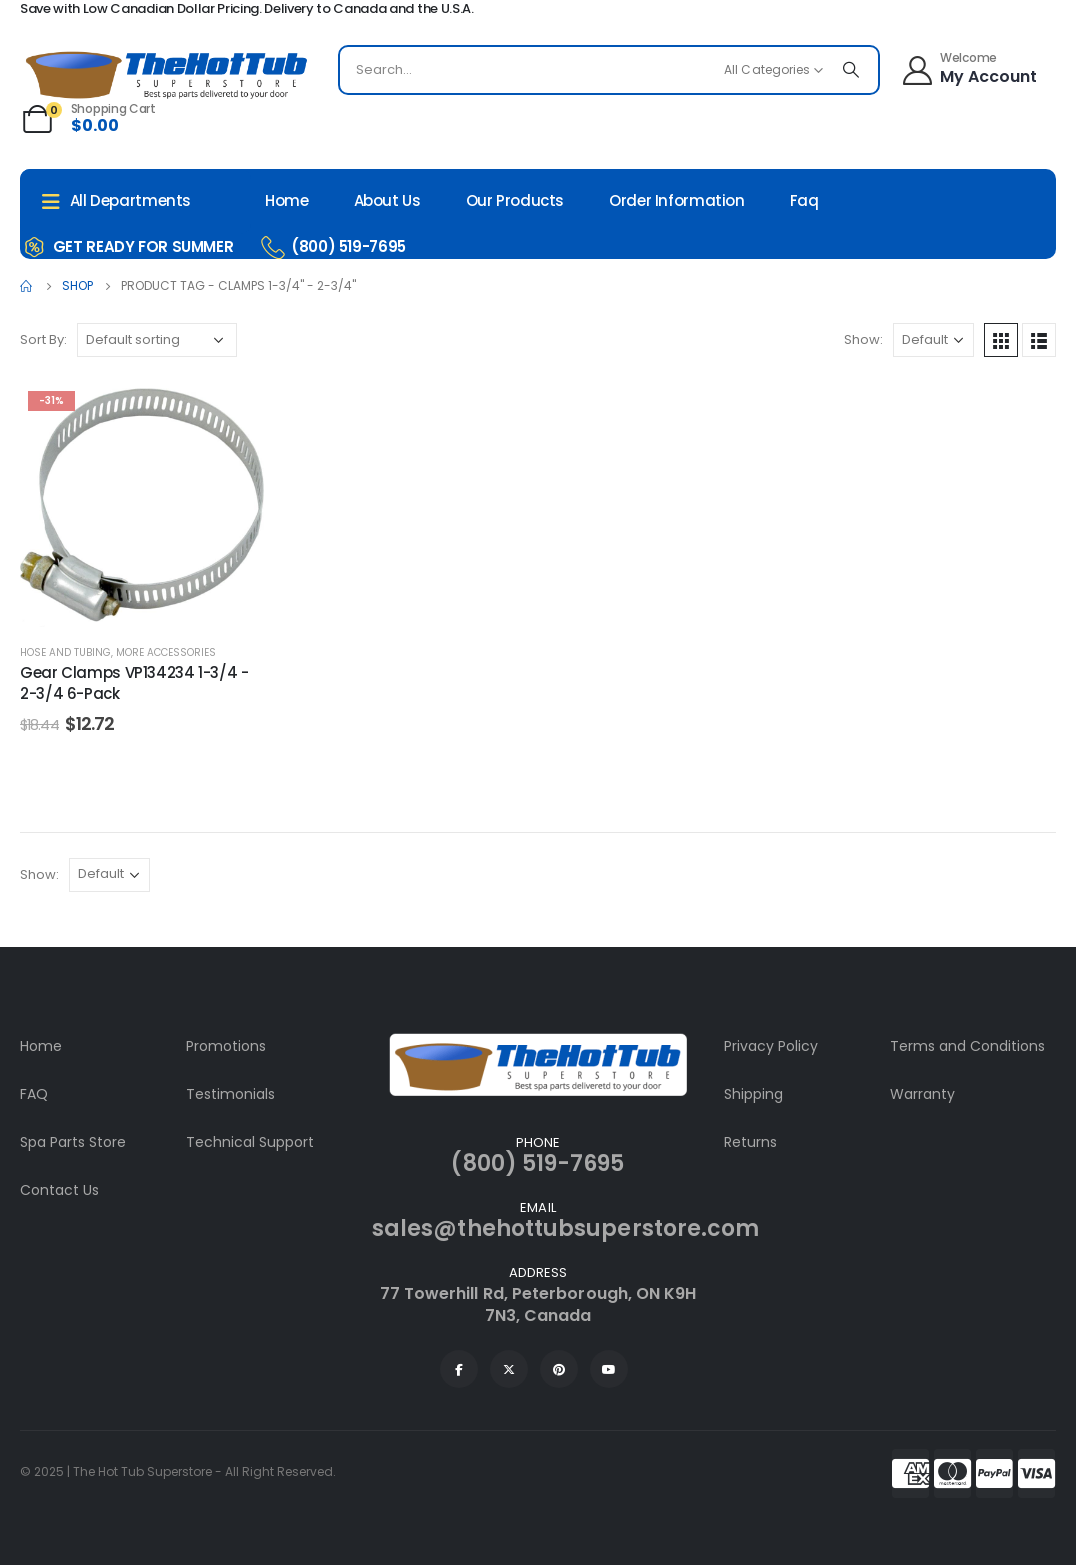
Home (287, 200)
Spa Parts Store (73, 1142)
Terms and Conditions (967, 1046)
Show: (863, 339)
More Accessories (166, 652)
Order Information (677, 200)
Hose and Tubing (65, 652)
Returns (750, 1142)
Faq (804, 200)
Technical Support (250, 1142)
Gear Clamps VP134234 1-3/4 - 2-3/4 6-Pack (134, 682)
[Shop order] (157, 340)
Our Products (515, 200)
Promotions (226, 1046)
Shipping (753, 1094)
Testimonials (230, 1094)
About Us (387, 200)
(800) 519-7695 (537, 1163)
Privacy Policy (771, 1046)
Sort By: (43, 339)
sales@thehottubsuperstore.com (565, 1228)
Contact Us (59, 1190)
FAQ (34, 1094)
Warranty (922, 1094)
